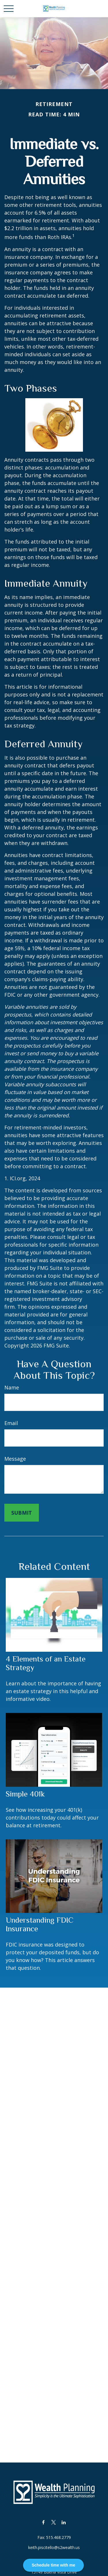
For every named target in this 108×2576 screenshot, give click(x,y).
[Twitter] (53, 2522)
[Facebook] (43, 2522)
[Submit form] (21, 1513)
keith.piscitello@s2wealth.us (54, 2547)
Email (11, 1423)
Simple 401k (25, 1794)
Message (15, 1458)
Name (11, 1387)
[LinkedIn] (63, 2522)
